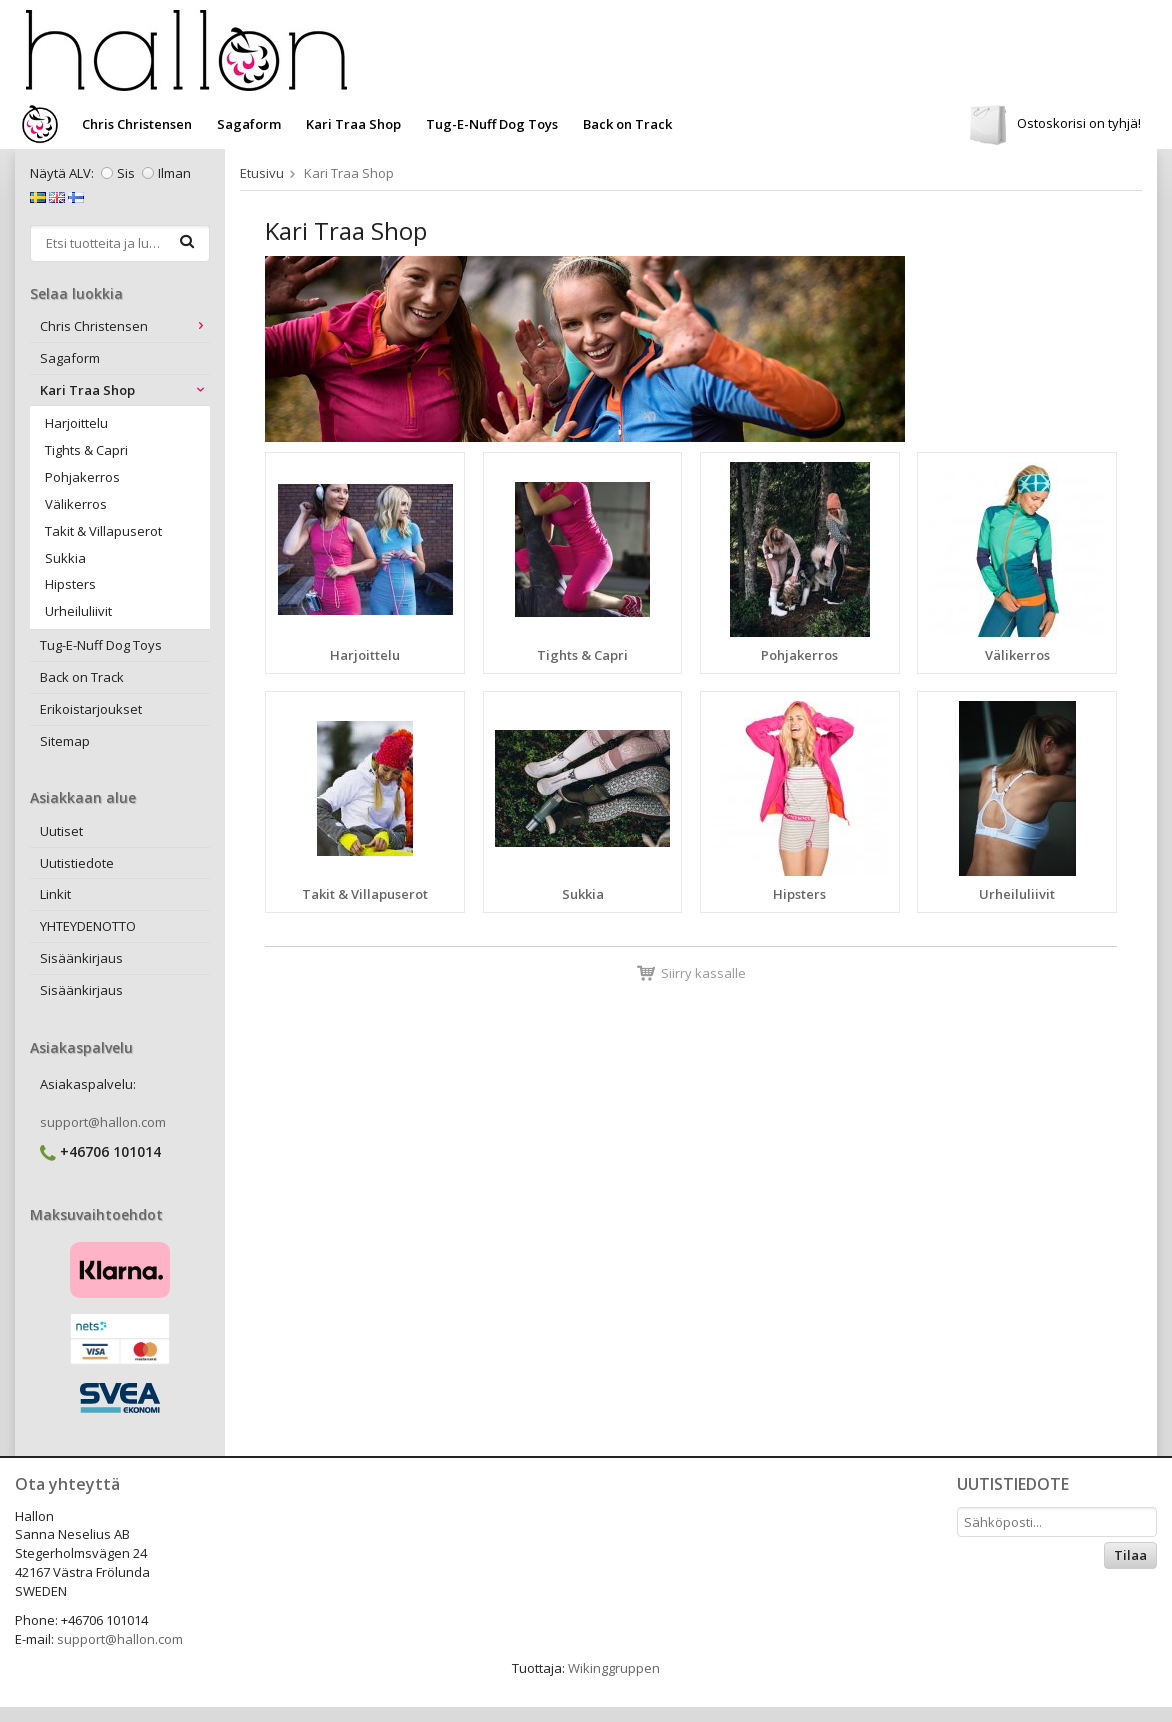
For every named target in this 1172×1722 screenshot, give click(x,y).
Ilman (174, 173)
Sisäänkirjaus (81, 958)
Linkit (55, 894)
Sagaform (249, 124)
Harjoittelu (76, 423)
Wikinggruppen (614, 1668)
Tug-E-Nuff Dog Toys (492, 124)
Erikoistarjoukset (91, 709)
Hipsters (70, 584)
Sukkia (65, 558)
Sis (126, 173)
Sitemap (65, 741)
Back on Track (627, 124)
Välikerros (76, 504)
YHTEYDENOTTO (88, 926)
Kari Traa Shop (353, 124)
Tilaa (1130, 1555)
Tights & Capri (86, 450)
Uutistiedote (77, 863)
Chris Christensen (137, 124)
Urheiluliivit (78, 611)
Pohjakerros (82, 477)
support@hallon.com (103, 1122)
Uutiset (61, 831)
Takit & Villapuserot (103, 531)
